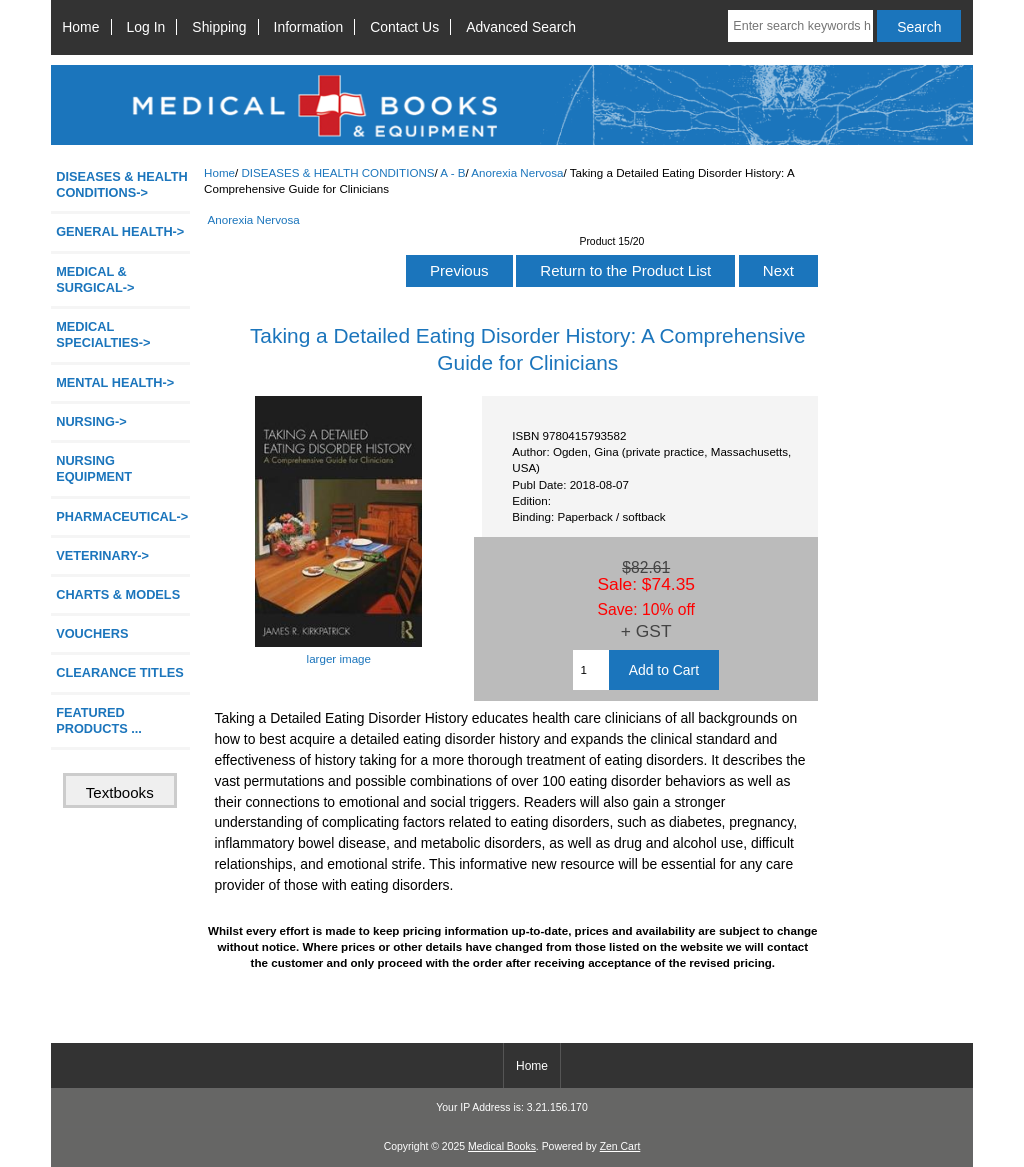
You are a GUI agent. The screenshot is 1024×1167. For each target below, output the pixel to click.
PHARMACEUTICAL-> (122, 516)
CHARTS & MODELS (118, 594)
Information (309, 27)
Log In (146, 27)
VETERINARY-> (102, 555)
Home (80, 27)
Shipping (219, 27)
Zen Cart (620, 1146)
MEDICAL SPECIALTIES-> (103, 334)
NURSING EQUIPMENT (94, 468)
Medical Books (502, 1146)
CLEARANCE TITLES (120, 672)
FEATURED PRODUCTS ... (99, 720)
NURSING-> (91, 421)
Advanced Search (521, 27)
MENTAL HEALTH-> (115, 382)
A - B (452, 172)
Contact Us (404, 27)
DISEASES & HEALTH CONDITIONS (337, 172)
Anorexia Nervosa (517, 172)
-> (122, 184)
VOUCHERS (92, 633)
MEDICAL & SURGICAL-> (95, 279)
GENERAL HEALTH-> (120, 231)
